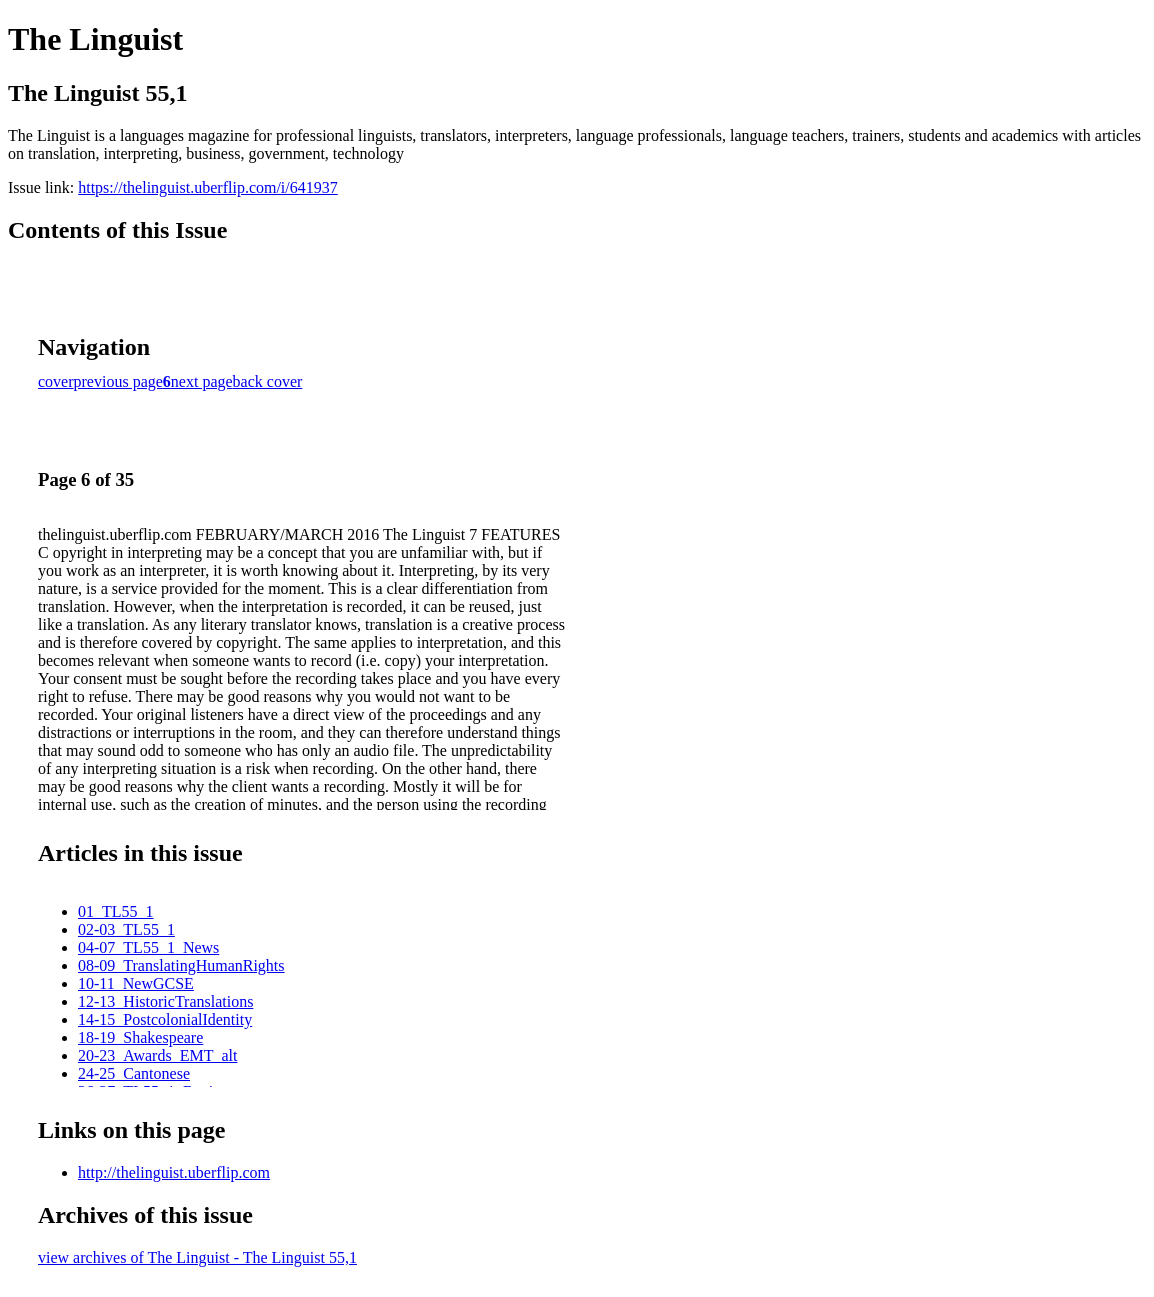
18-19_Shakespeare (140, 1037)
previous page (118, 381)
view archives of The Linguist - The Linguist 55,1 (197, 1257)
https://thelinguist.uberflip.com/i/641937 (208, 187)
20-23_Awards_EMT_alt (157, 1055)
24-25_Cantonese (134, 1073)
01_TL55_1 (116, 911)
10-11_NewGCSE (136, 983)
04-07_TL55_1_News (148, 947)
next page (202, 381)
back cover (268, 381)
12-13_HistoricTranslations (165, 1001)
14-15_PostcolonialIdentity (165, 1019)
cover (56, 381)
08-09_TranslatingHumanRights (181, 965)
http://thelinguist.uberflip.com (174, 1172)
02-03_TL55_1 (126, 929)
